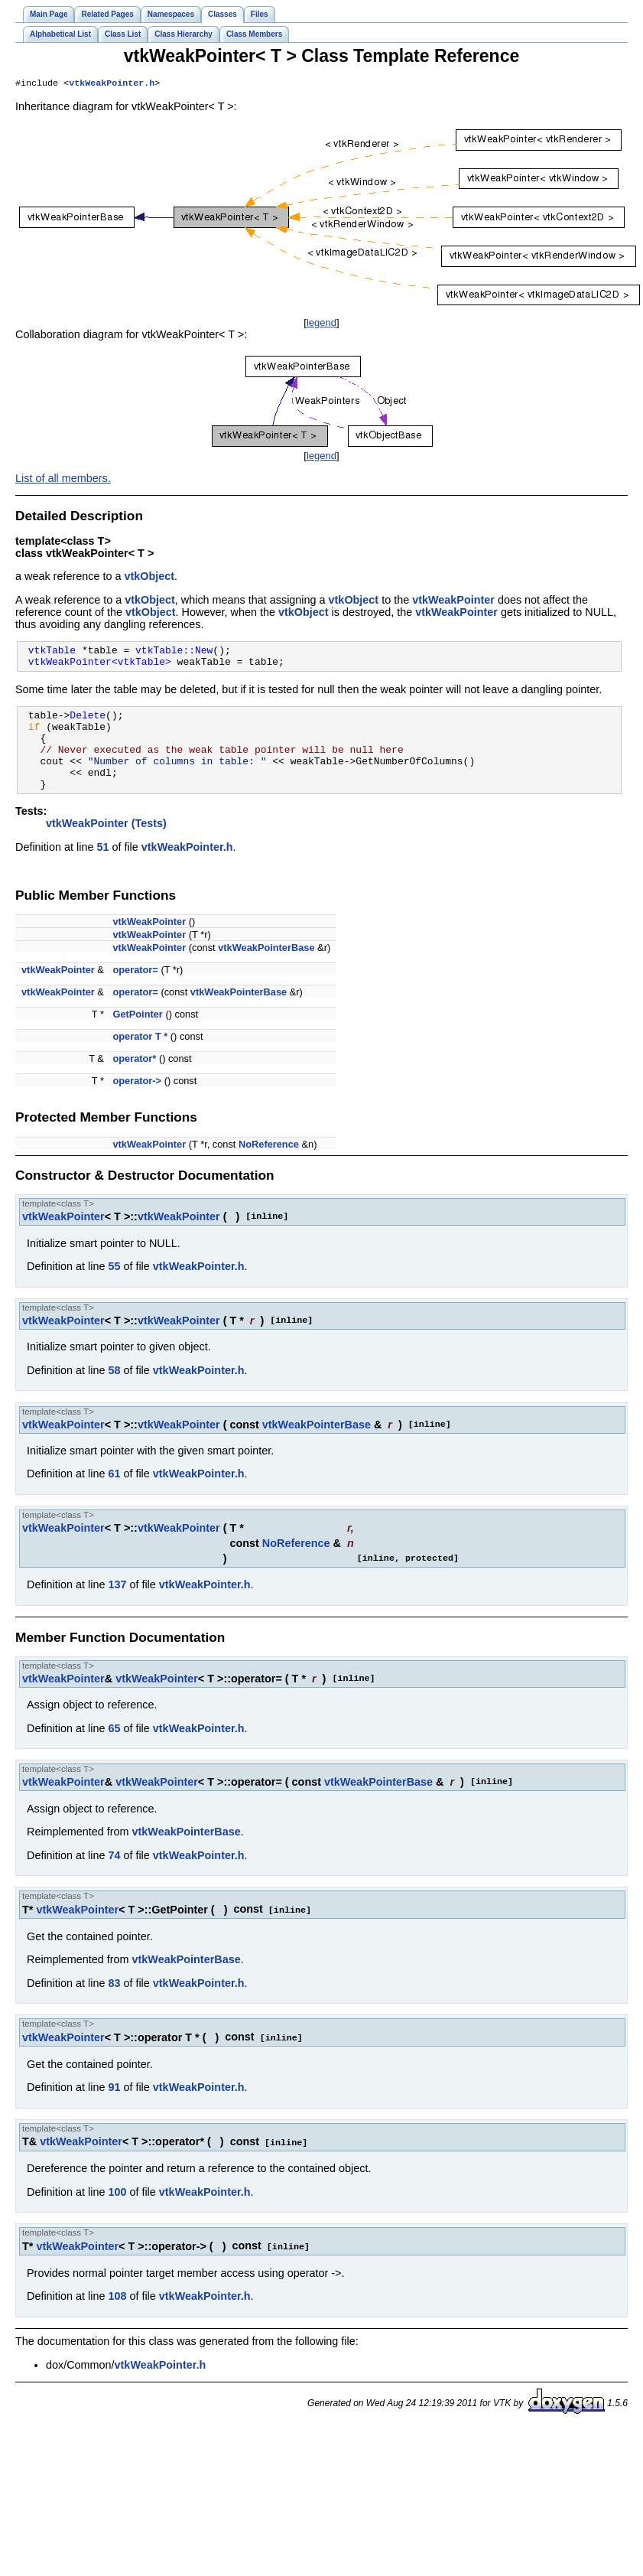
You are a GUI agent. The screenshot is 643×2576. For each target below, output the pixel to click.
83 (114, 2004)
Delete (88, 723)
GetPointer (137, 1036)
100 (117, 2212)
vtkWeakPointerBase (266, 969)
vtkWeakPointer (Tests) (106, 845)
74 (114, 1877)
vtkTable (52, 653)
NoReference (269, 1166)
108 (117, 2315)
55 (114, 1288)
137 (117, 1607)
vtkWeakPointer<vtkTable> (99, 667)
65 (114, 1750)
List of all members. (63, 480)
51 (102, 869)
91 (114, 2108)
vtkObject (149, 578)
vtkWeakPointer (453, 601)
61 (114, 1496)
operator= (135, 992)
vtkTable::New (174, 653)
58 (114, 1392)
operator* (134, 1080)
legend (321, 324)
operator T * (139, 1058)
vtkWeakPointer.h (111, 84)
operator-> (136, 1103)
